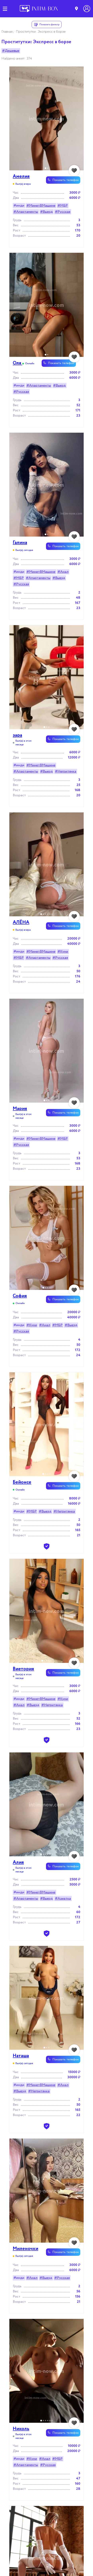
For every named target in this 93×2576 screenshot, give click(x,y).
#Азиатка (63, 1898)
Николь (26, 2432)
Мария (26, 1112)
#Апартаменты (26, 211)
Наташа (23, 2058)
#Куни (63, 951)
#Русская (62, 211)
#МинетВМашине (40, 205)
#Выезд (46, 211)
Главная (7, 31)
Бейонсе (22, 1485)
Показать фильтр (46, 24)
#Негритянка (65, 771)
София (20, 1298)
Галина (23, 545)
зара (26, 739)
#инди (19, 205)
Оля (23, 363)
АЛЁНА (22, 925)
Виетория (26, 1672)
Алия (26, 1866)
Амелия (22, 179)
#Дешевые (10, 50)
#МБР (63, 205)
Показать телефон (63, 180)
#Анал (63, 571)
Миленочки (25, 2251)
